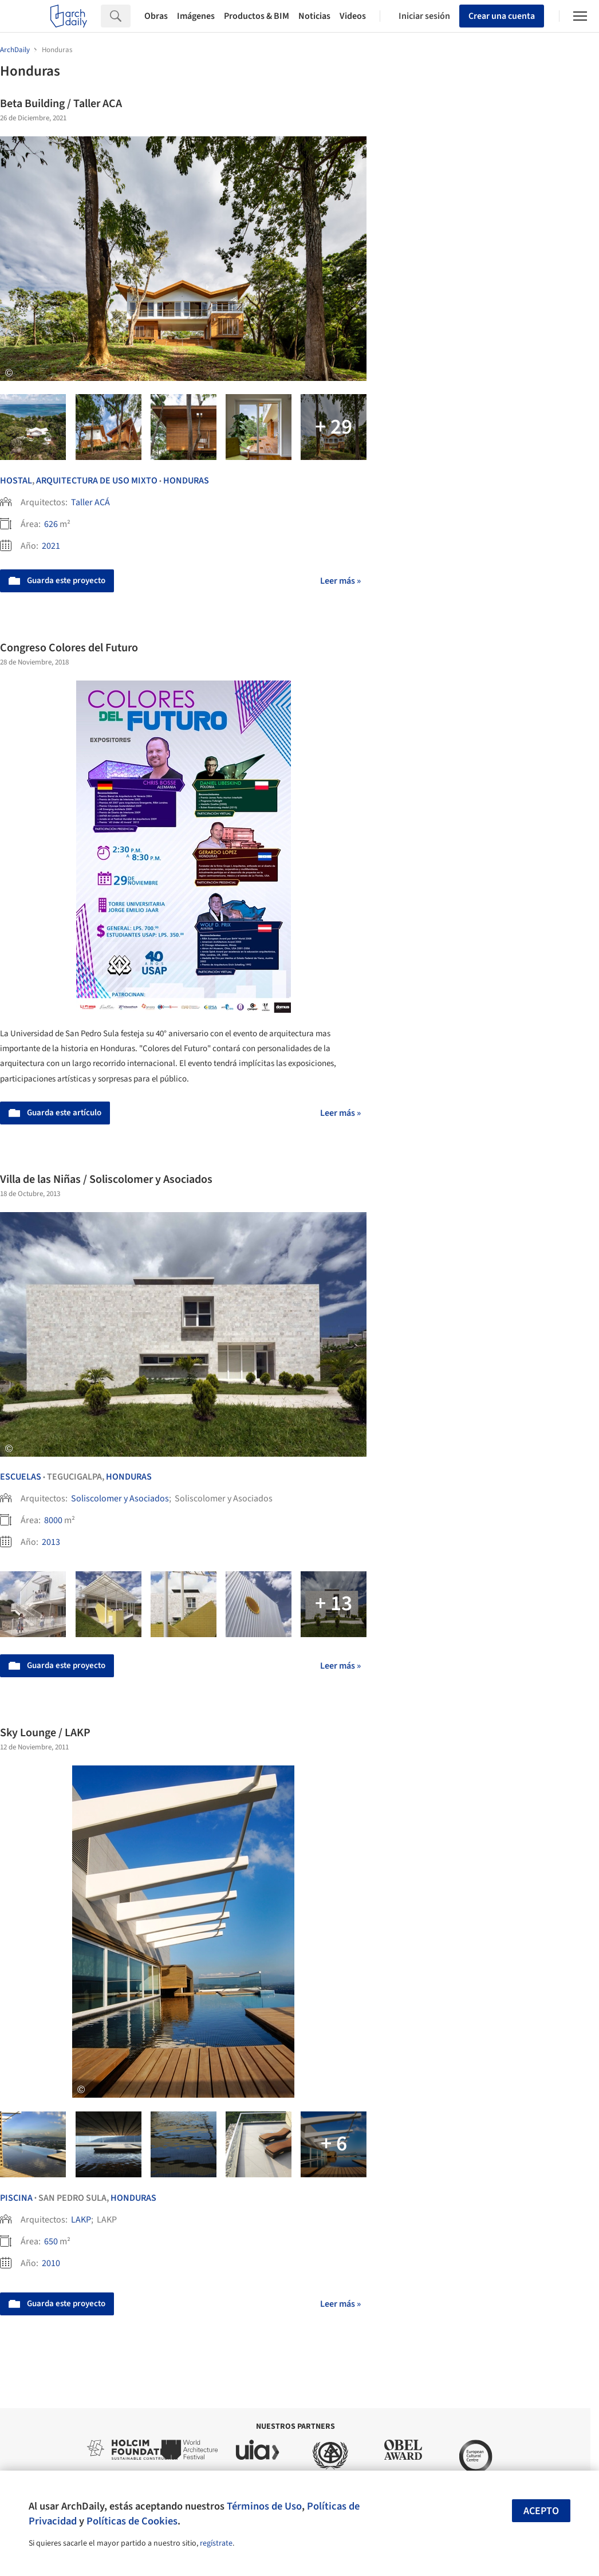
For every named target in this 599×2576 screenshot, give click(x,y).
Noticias (314, 16)
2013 (51, 1542)
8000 (53, 1520)
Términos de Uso (264, 2506)
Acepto (541, 2511)
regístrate (216, 2543)
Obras (156, 16)
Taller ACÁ (90, 502)
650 (51, 2241)
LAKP (81, 2219)
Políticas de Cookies (132, 2521)
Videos (353, 16)
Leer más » (340, 581)
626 (51, 524)
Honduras (186, 480)
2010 (51, 2263)
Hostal (16, 480)
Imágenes (196, 16)
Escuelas (20, 1476)
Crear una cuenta (501, 16)
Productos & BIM (256, 16)
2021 (51, 546)
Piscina (16, 2198)
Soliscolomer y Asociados (120, 1498)
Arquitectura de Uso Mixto (96, 480)
